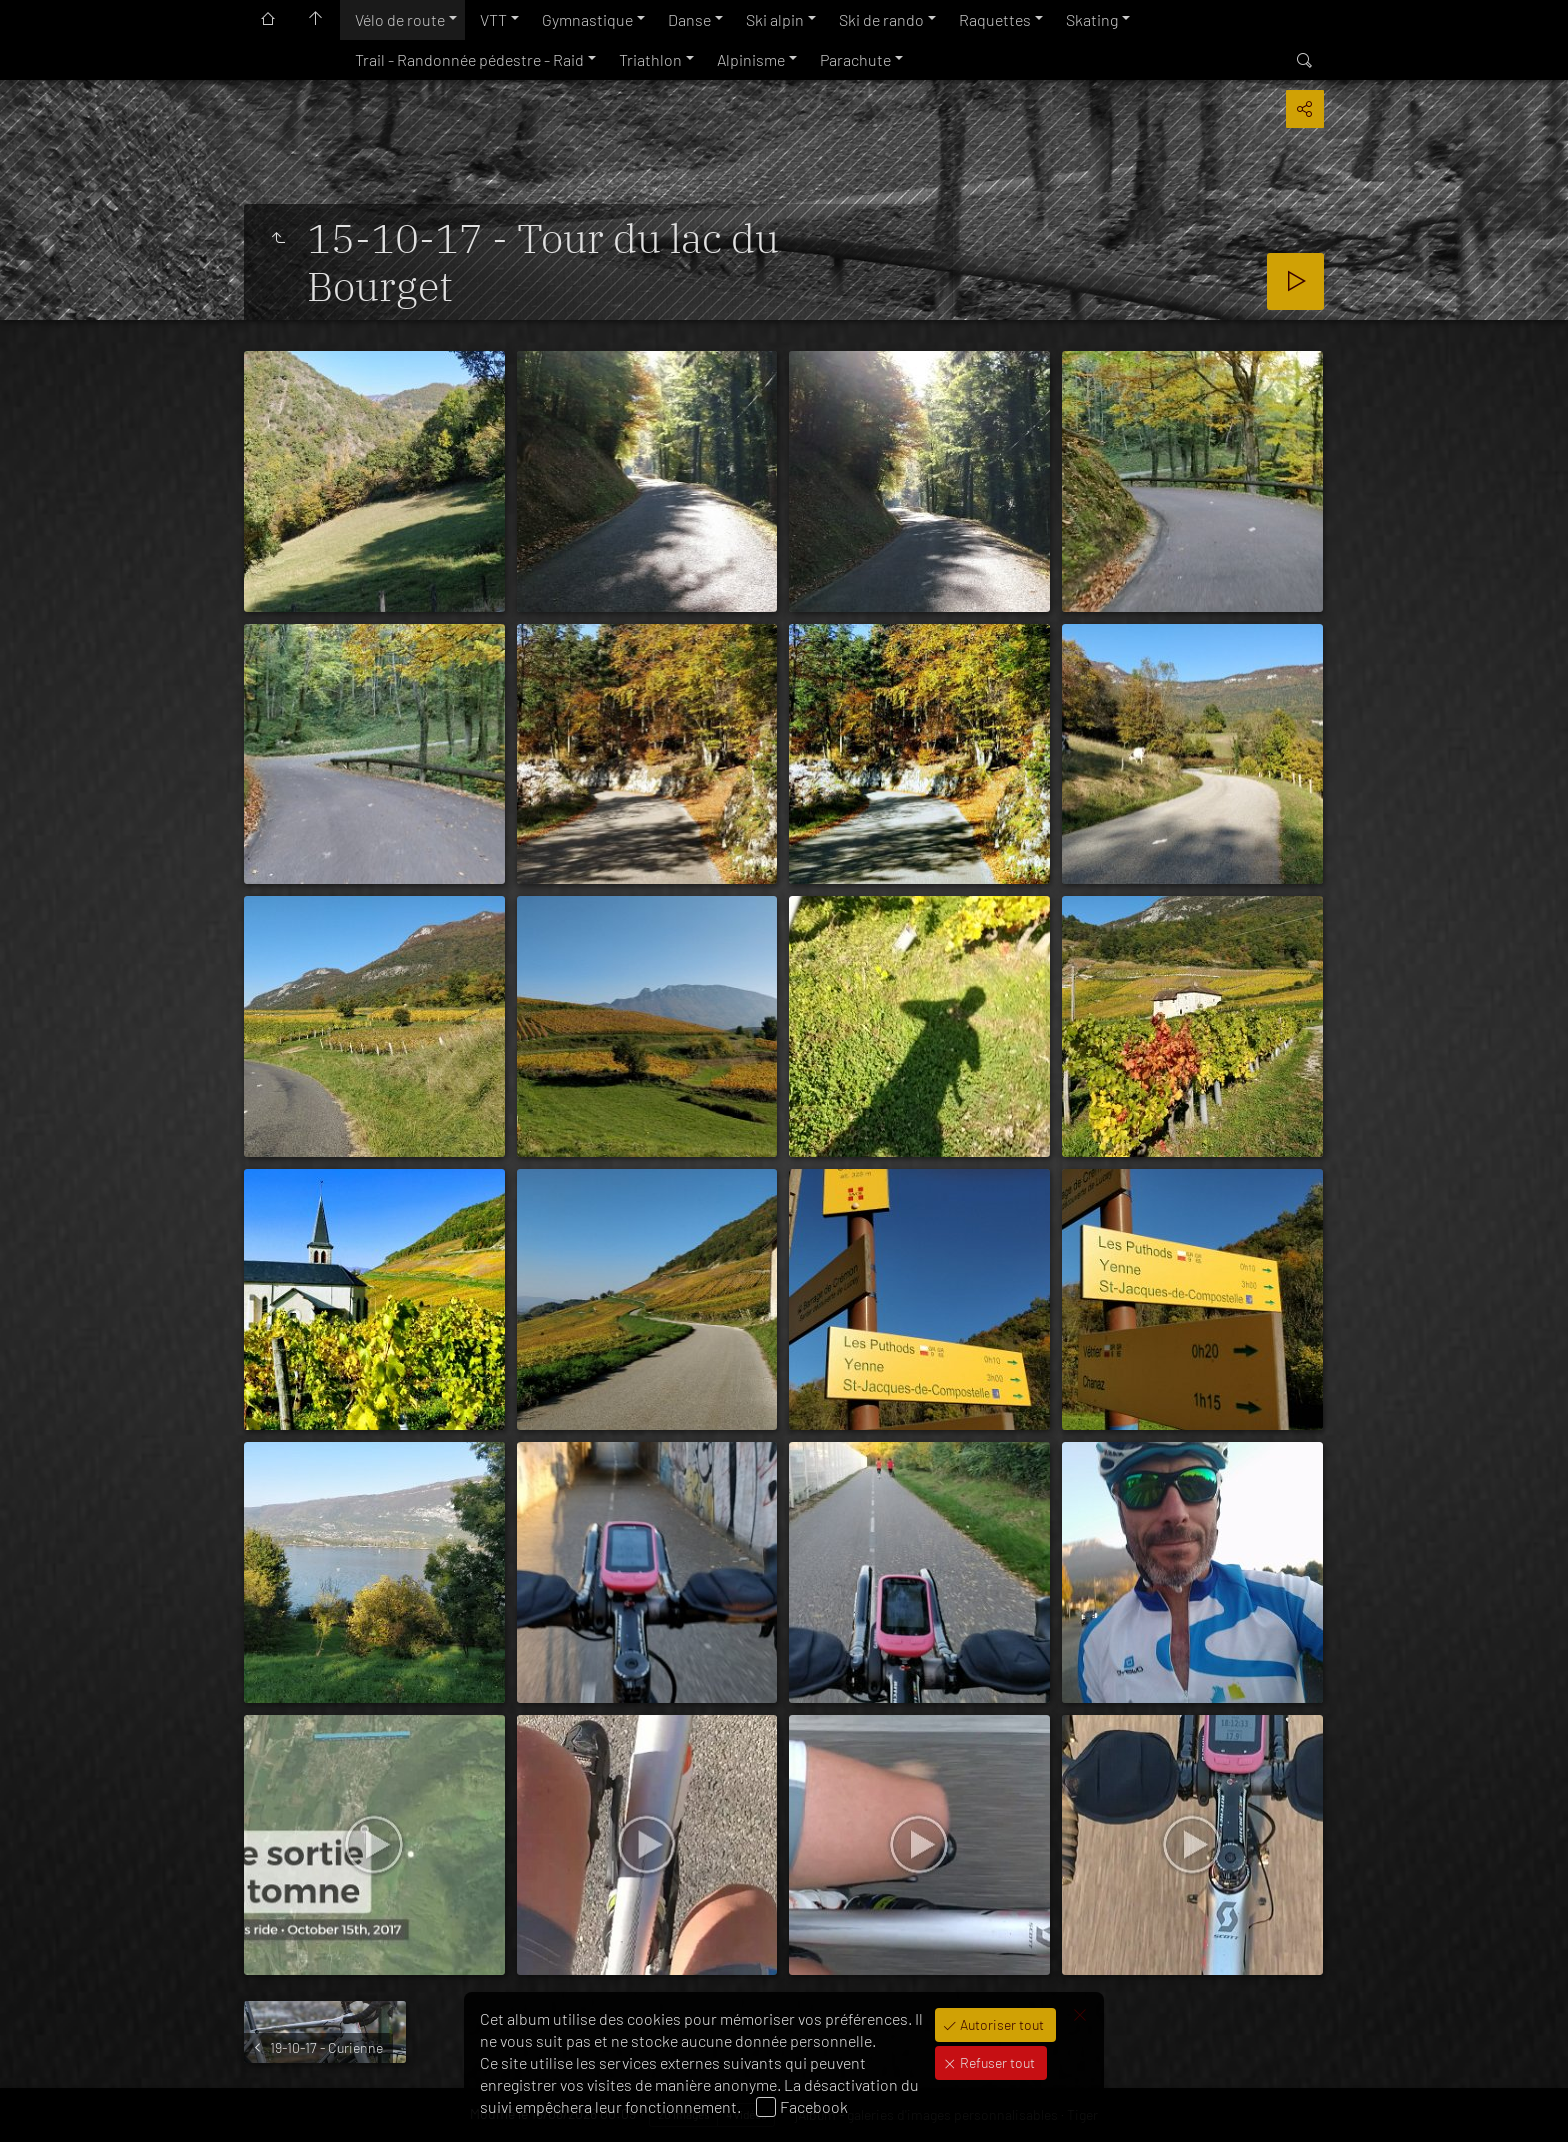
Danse (689, 19)
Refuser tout (996, 2062)
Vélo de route (400, 19)
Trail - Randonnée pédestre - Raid (469, 59)
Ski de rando (881, 19)
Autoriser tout (1000, 2024)
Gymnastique (587, 19)
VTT (493, 19)
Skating (1092, 19)
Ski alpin (775, 19)
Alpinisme (751, 59)
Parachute (855, 59)
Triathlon (650, 59)
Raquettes (995, 19)
